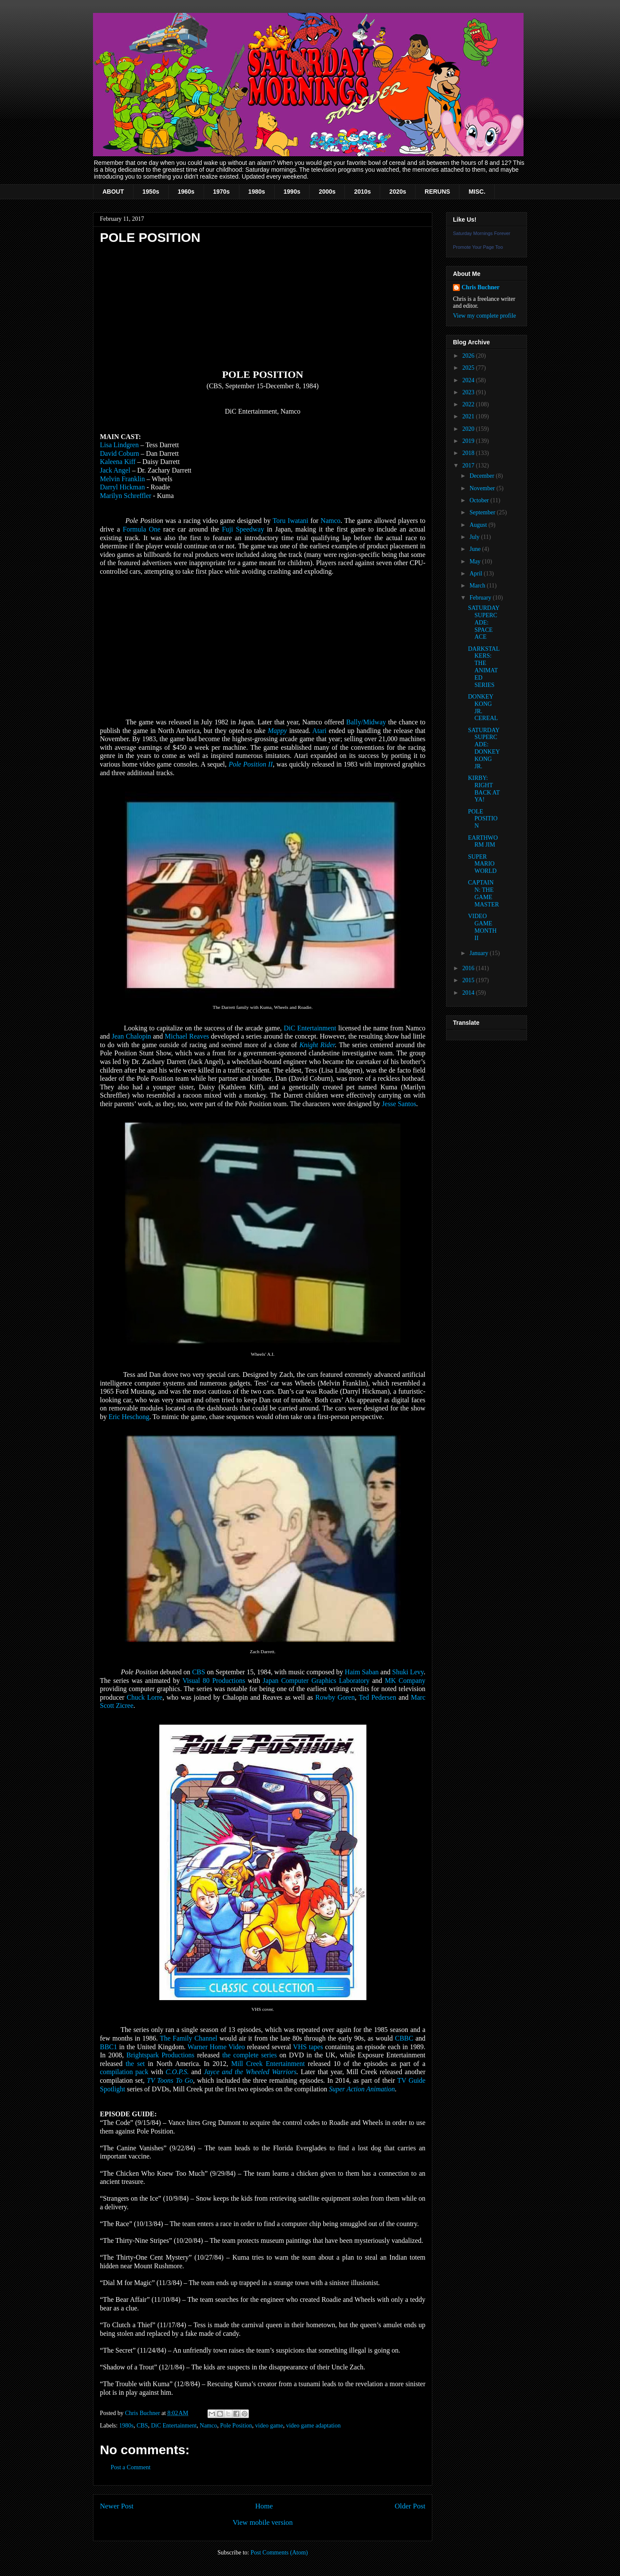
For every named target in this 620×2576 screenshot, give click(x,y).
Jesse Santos (399, 1103)
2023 (469, 392)
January (479, 953)
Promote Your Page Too (478, 247)
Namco (208, 2425)
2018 (469, 453)
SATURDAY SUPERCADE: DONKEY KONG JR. (484, 748)
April (476, 573)
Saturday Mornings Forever (481, 233)
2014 (469, 993)
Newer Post (116, 2506)
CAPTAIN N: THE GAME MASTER (483, 893)
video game (269, 2425)
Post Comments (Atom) (279, 2552)
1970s (221, 191)
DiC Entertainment (174, 2425)
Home (264, 2506)
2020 (469, 429)
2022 (469, 404)
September (482, 512)
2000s (327, 191)
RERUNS (437, 191)
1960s (186, 191)
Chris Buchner (480, 287)
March (478, 585)
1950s (151, 191)
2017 (469, 465)
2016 (469, 968)
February (481, 597)
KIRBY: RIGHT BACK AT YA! (483, 789)
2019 (469, 441)
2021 (469, 416)
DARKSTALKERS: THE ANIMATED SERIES (484, 667)
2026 (469, 356)
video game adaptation (313, 2425)
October (479, 500)
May (475, 561)
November (482, 488)
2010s (362, 191)
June (475, 549)
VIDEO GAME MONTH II (482, 927)
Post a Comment (131, 2467)
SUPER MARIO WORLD (482, 864)
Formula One (141, 529)
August (478, 525)
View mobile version (262, 2522)
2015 (469, 980)
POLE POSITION (483, 818)
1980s (256, 191)
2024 (469, 380)
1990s (292, 191)
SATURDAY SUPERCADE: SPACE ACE (483, 622)
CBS (142, 2425)
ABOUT (113, 191)
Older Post (410, 2506)
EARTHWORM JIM (483, 841)
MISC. (476, 191)
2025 (469, 368)
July (475, 537)
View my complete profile (484, 315)
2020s (397, 191)
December (482, 476)
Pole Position (236, 2425)
